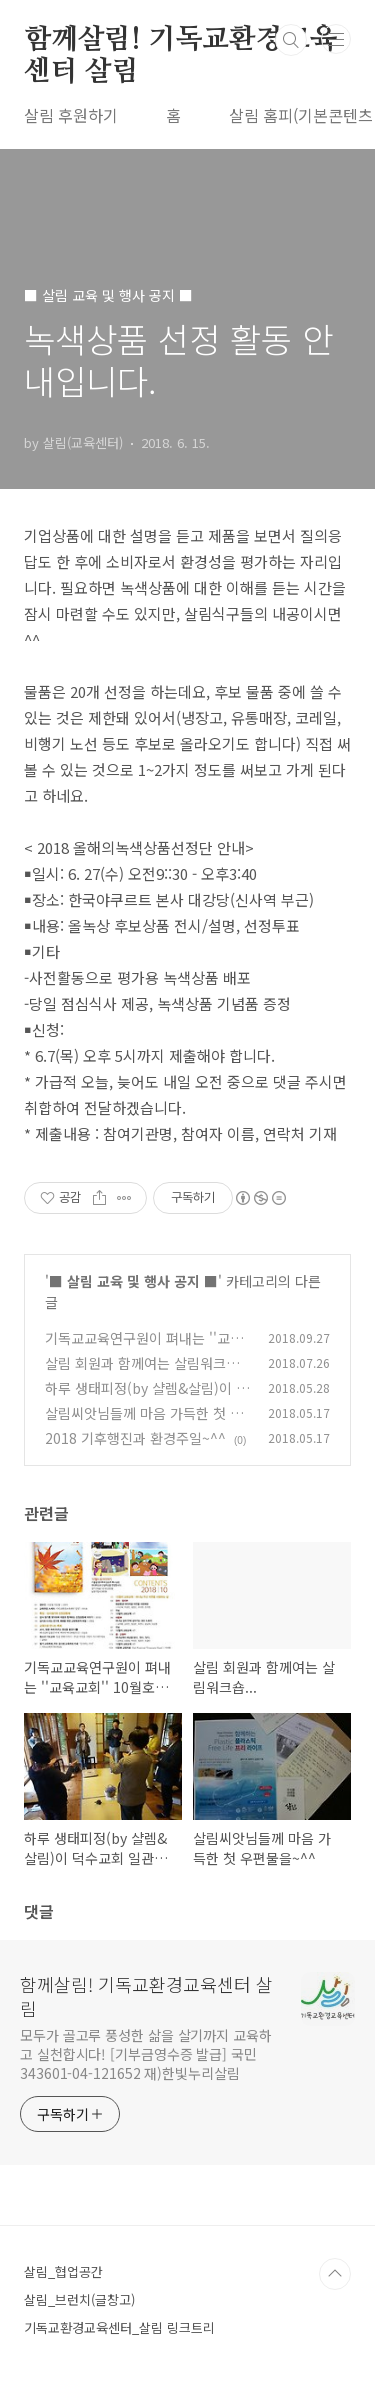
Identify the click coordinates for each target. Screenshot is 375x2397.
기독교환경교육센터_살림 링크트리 (119, 2327)
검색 (291, 40)
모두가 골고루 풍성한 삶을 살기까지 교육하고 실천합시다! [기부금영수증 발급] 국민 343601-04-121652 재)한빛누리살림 (146, 2054)
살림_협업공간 (63, 2271)
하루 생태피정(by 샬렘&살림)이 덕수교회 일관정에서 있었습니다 (147, 1398)
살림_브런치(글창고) (79, 2299)
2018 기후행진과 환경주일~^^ (135, 1438)
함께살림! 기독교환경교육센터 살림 (180, 41)
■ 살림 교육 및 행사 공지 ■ (133, 1281)
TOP (335, 2274)
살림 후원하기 (71, 115)
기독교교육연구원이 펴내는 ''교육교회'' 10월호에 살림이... (144, 1348)
